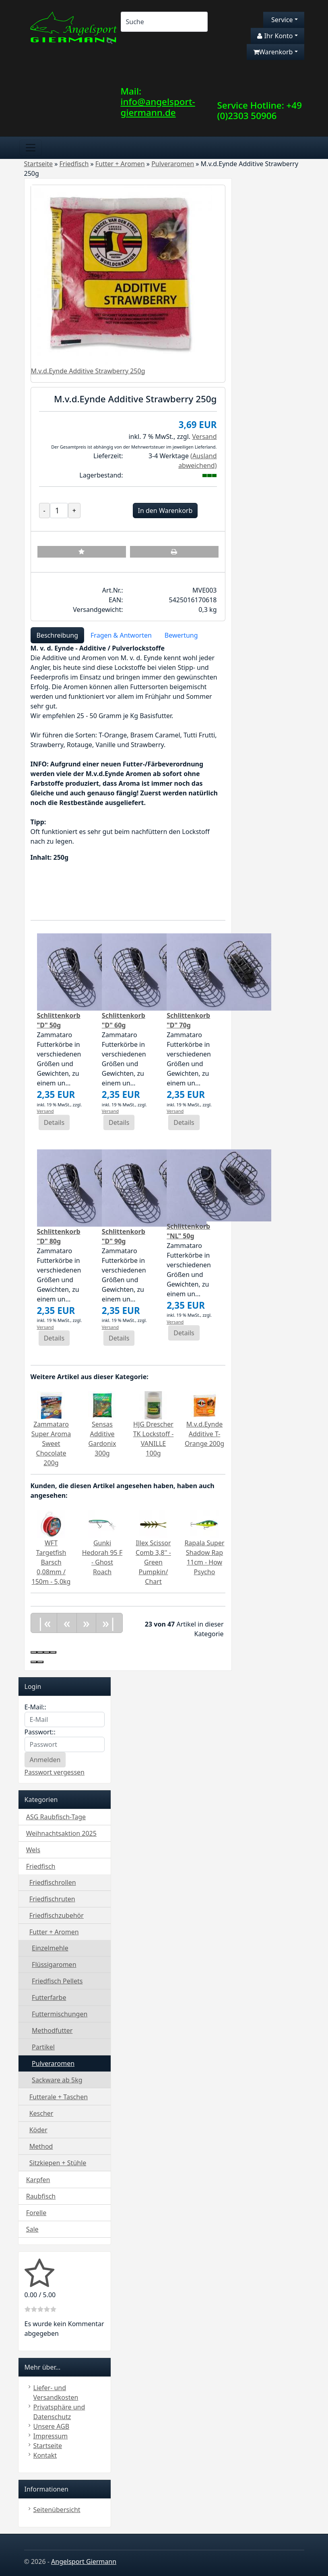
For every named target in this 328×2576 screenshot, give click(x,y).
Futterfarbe (49, 1997)
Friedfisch (41, 1866)
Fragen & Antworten (121, 635)
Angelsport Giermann (83, 2561)
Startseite (47, 2445)
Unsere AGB (51, 2426)
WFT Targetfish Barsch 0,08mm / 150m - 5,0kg (51, 1562)
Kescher (41, 2113)
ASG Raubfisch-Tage (56, 1816)
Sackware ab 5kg (57, 2080)
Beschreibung (57, 635)
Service (281, 19)
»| (109, 1622)
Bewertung (181, 635)
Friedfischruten (52, 1898)
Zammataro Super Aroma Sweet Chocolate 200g (51, 1443)
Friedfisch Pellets (57, 1981)
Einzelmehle (50, 1948)
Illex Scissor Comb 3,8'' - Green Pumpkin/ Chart (153, 1562)
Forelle (36, 2212)
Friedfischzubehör (56, 1915)
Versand (204, 436)
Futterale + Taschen (58, 2096)
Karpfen (38, 2179)
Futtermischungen (59, 2014)
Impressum (50, 2436)
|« (44, 1622)
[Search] (164, 22)
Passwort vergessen (55, 1772)
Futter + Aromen (54, 1931)
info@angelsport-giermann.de (158, 107)
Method (41, 2146)
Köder (38, 2129)
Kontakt (45, 2455)
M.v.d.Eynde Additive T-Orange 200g (204, 1434)
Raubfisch (41, 2196)
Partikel (43, 2047)
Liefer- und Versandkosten (55, 2392)
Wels (33, 1849)
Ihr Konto (275, 35)
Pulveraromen (53, 2063)
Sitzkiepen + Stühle (58, 2162)
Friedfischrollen (52, 1882)
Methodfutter (52, 2030)
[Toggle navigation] (30, 148)
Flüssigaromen (54, 1964)
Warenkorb (273, 51)
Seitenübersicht (56, 2509)
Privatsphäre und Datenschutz (59, 2412)
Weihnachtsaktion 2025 (61, 1833)
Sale (32, 2229)
